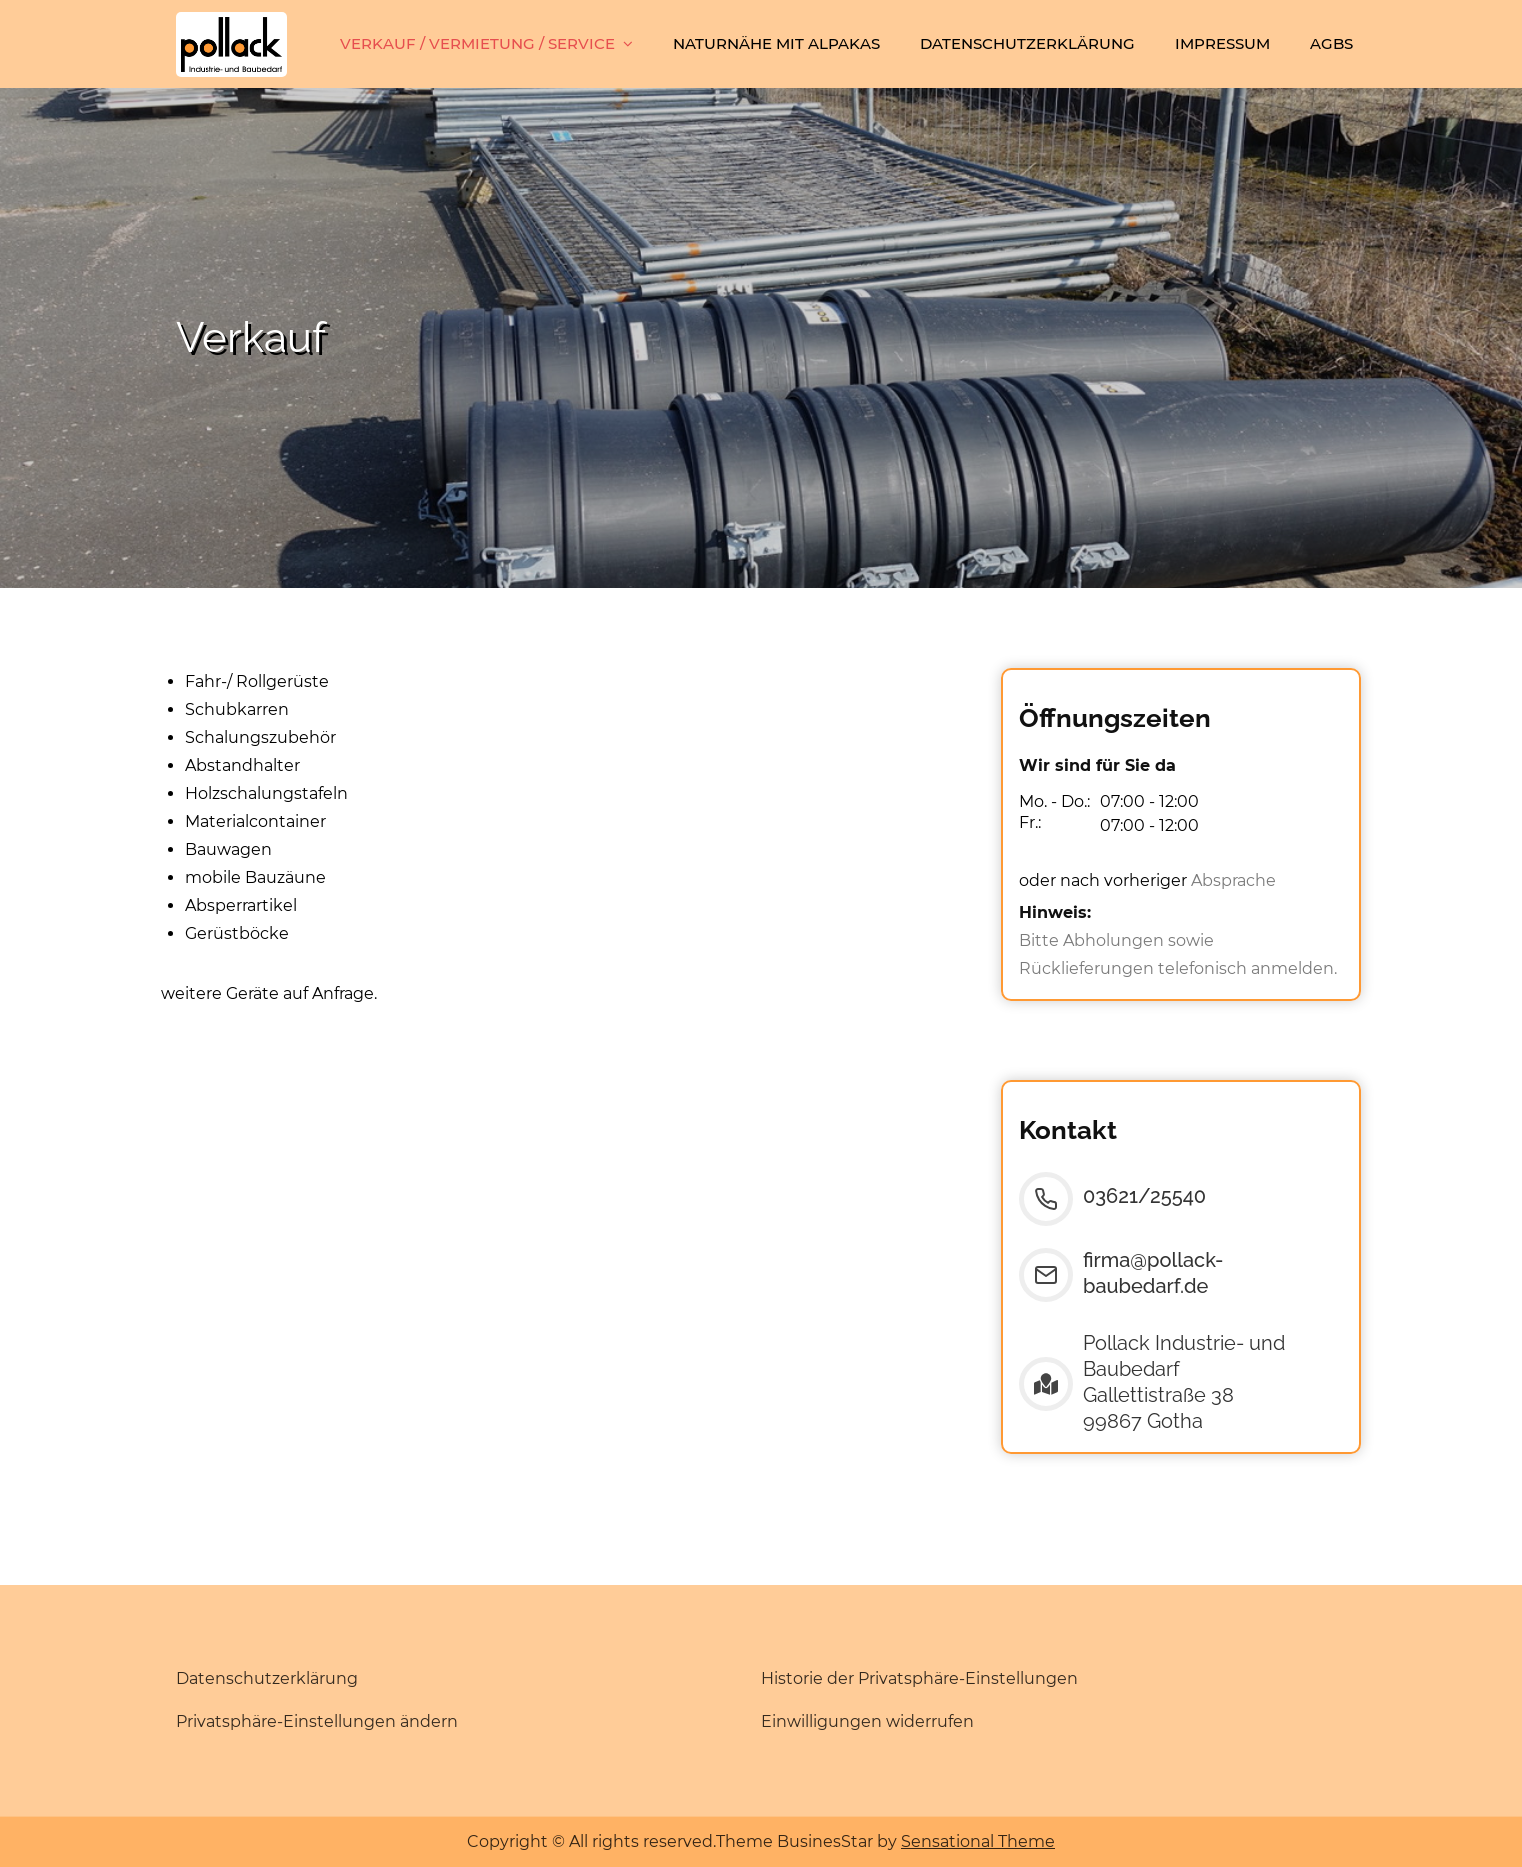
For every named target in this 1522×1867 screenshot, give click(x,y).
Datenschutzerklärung (1027, 43)
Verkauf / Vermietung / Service (477, 43)
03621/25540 (1144, 1196)
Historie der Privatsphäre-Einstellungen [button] (919, 1678)
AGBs (1331, 43)
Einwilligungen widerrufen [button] (867, 1721)
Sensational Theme (978, 1841)
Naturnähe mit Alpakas (776, 43)
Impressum (1222, 43)
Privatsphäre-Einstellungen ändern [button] (317, 1721)
